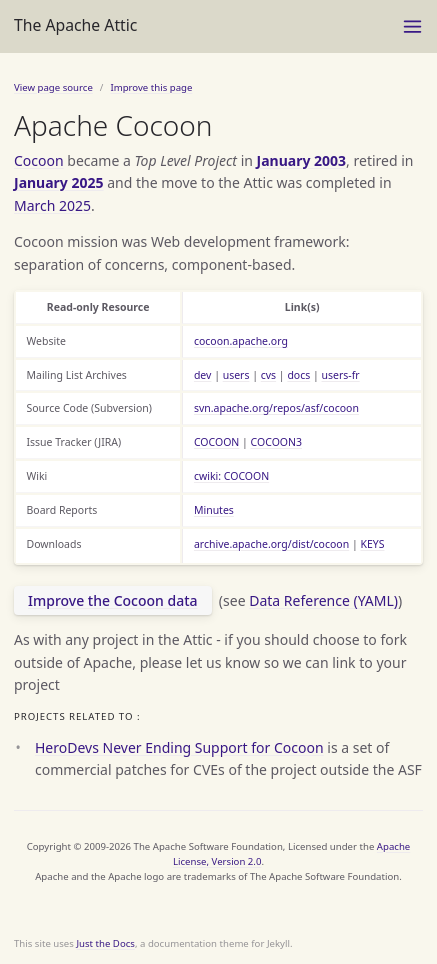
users (236, 375)
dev (203, 375)
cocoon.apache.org (241, 341)
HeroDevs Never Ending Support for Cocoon (179, 747)
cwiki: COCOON (231, 476)
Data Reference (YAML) (323, 600)
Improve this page (151, 87)
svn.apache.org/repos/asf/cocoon (276, 408)
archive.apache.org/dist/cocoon (271, 544)
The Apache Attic (75, 25)
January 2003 (302, 160)
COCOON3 (276, 442)
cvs (268, 375)
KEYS (372, 544)
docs (298, 375)
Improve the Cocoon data (113, 600)
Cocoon (39, 160)
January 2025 (59, 182)
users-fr (341, 375)
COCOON (216, 442)
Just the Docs (105, 943)
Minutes (214, 510)
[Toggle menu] (412, 26)
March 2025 (52, 205)
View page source (53, 87)
